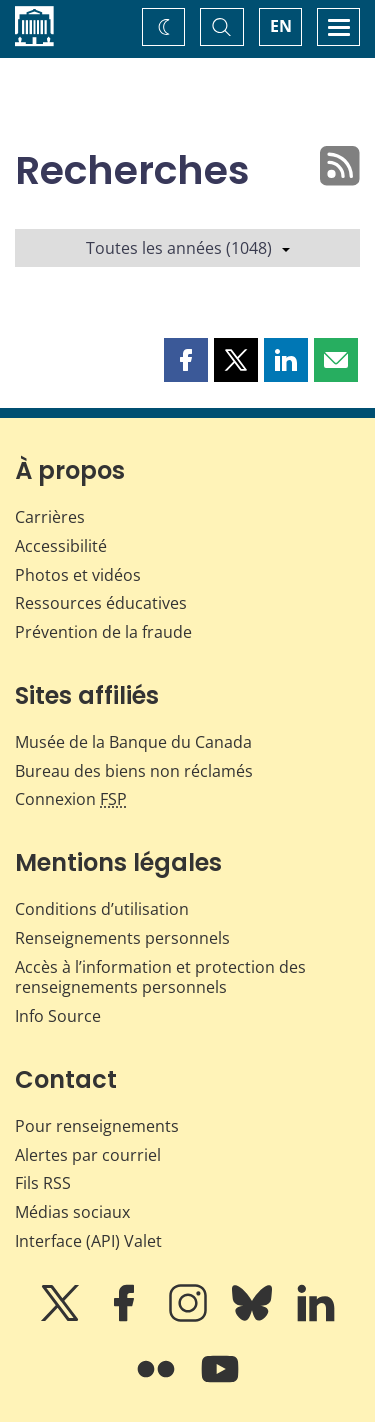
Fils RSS (43, 1183)
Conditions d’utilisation (102, 909)
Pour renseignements (97, 1126)
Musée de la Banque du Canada (133, 742)
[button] (186, 360)
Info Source (58, 1016)
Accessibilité (61, 546)
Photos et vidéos (78, 575)
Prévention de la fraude (103, 632)
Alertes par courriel (88, 1155)
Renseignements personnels (122, 938)
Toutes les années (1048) (188, 248)
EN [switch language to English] (281, 26)
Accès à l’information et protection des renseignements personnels (160, 977)
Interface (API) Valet (88, 1241)
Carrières (50, 517)
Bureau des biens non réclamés (134, 771)
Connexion (71, 799)
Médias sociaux (72, 1212)
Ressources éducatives (101, 603)
